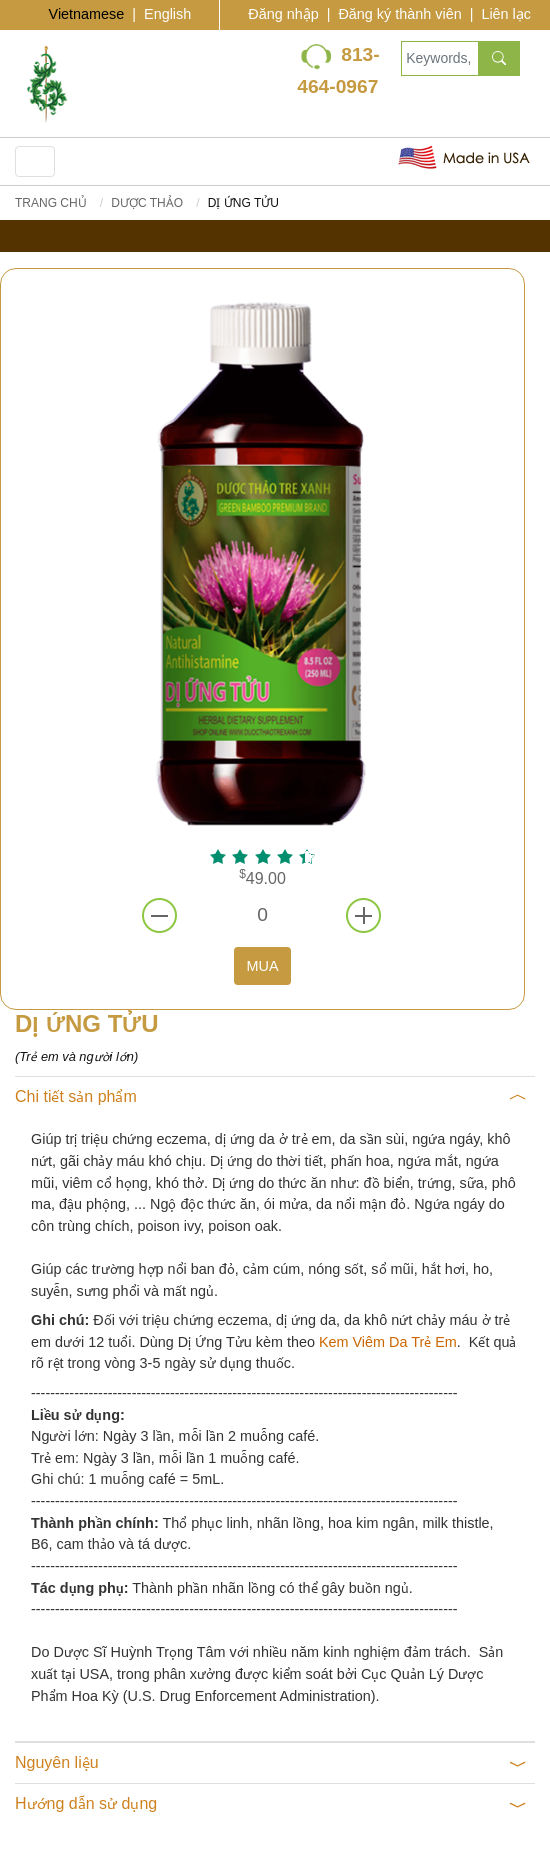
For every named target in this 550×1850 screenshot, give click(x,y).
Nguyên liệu (271, 1763)
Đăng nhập (283, 14)
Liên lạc (506, 14)
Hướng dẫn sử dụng (271, 1804)
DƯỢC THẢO (147, 203)
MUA (263, 966)
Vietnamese (87, 14)
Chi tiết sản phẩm (271, 1097)
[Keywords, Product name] (439, 58)
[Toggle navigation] (35, 161)
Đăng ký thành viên (399, 14)
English (167, 14)
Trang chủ (51, 203)
